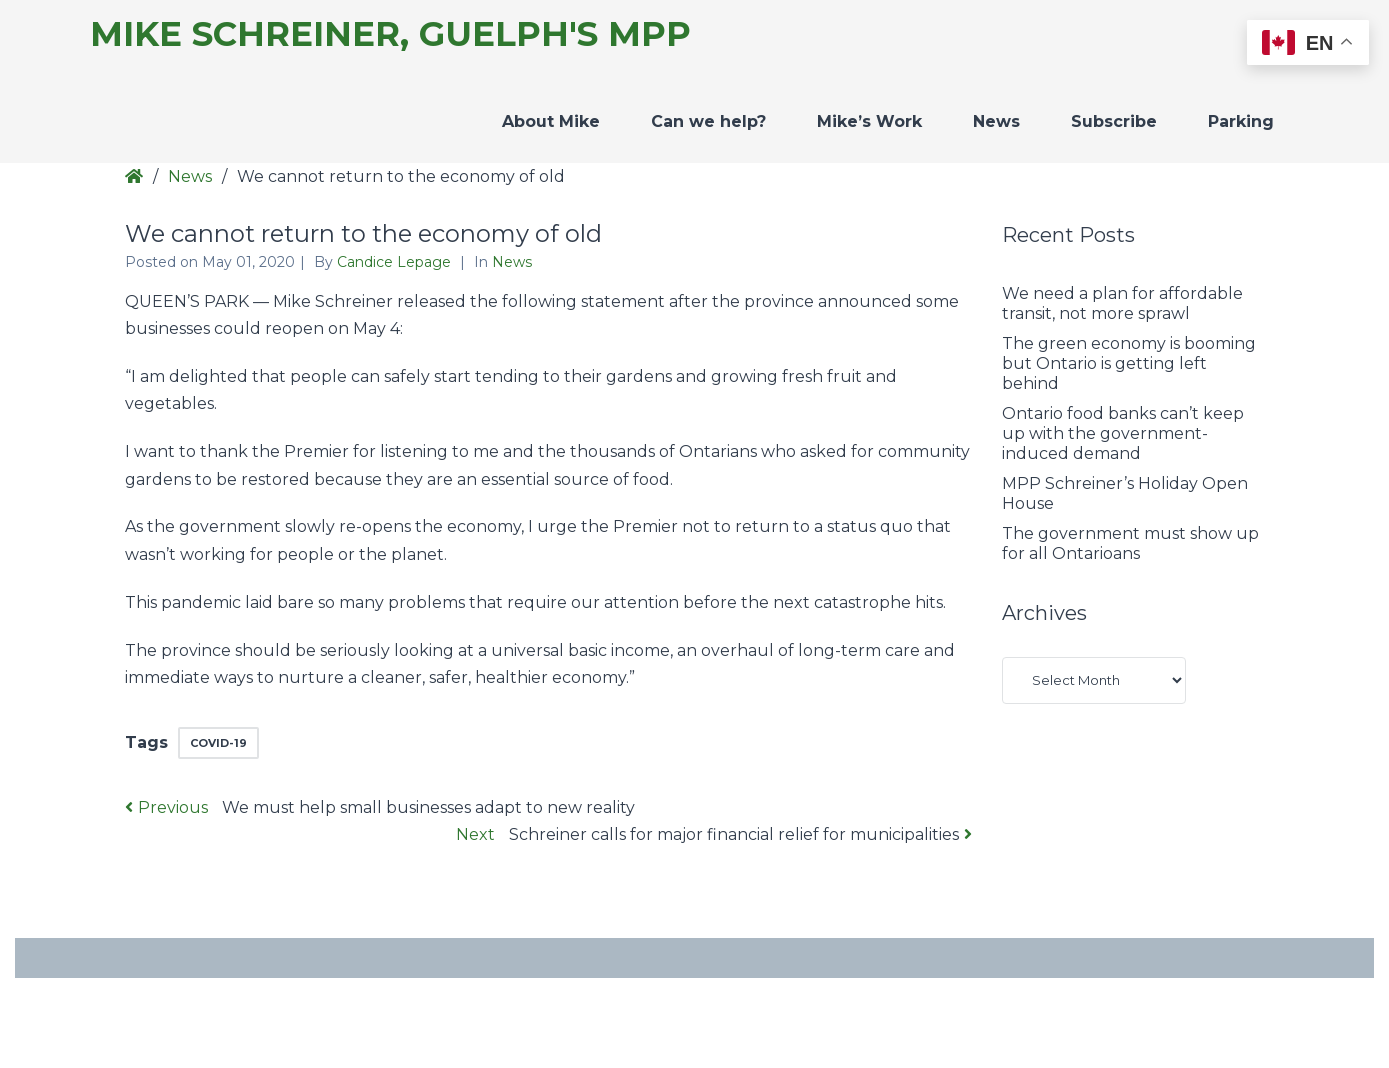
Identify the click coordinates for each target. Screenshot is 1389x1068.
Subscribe (1114, 121)
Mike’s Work (869, 121)
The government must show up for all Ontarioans (1130, 543)
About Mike (551, 121)
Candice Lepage (396, 262)
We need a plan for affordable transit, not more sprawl (1122, 303)
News (996, 121)
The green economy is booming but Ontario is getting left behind (1129, 363)
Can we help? (708, 121)
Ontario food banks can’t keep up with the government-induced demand (1123, 433)
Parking (1241, 121)
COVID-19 (218, 743)
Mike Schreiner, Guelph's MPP (390, 34)
